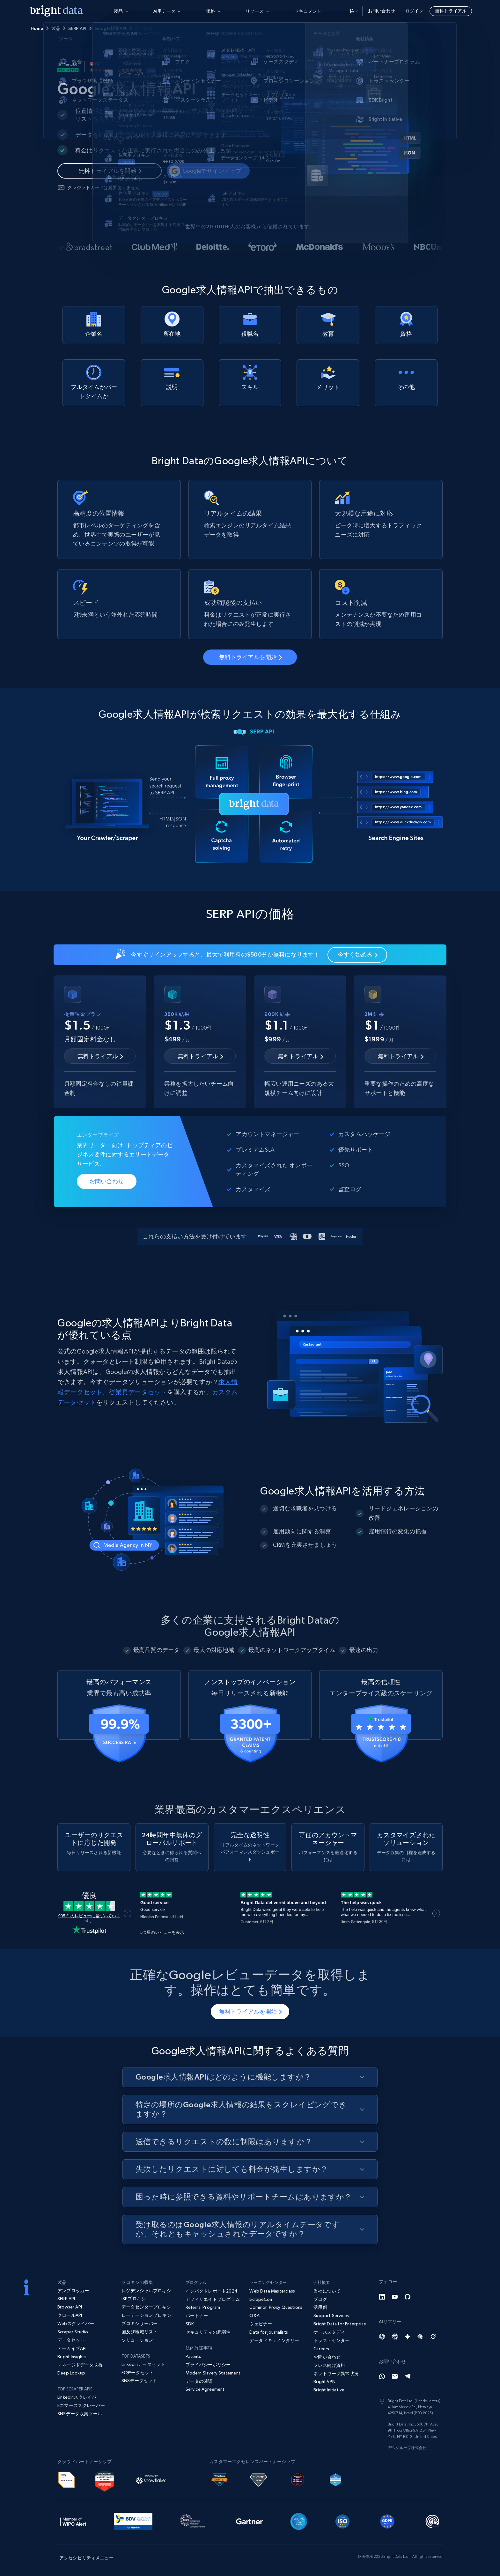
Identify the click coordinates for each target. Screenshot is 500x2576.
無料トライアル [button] (451, 10)
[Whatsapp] (382, 2376)
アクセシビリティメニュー (86, 2557)
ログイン (414, 10)
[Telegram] (407, 2376)
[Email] (394, 2376)
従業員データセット (138, 1392)
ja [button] (354, 10)
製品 (55, 28)
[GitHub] (407, 2296)
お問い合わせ (381, 10)
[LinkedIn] (382, 2296)
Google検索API (110, 28)
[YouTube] (394, 2296)
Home (37, 28)
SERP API (77, 28)
